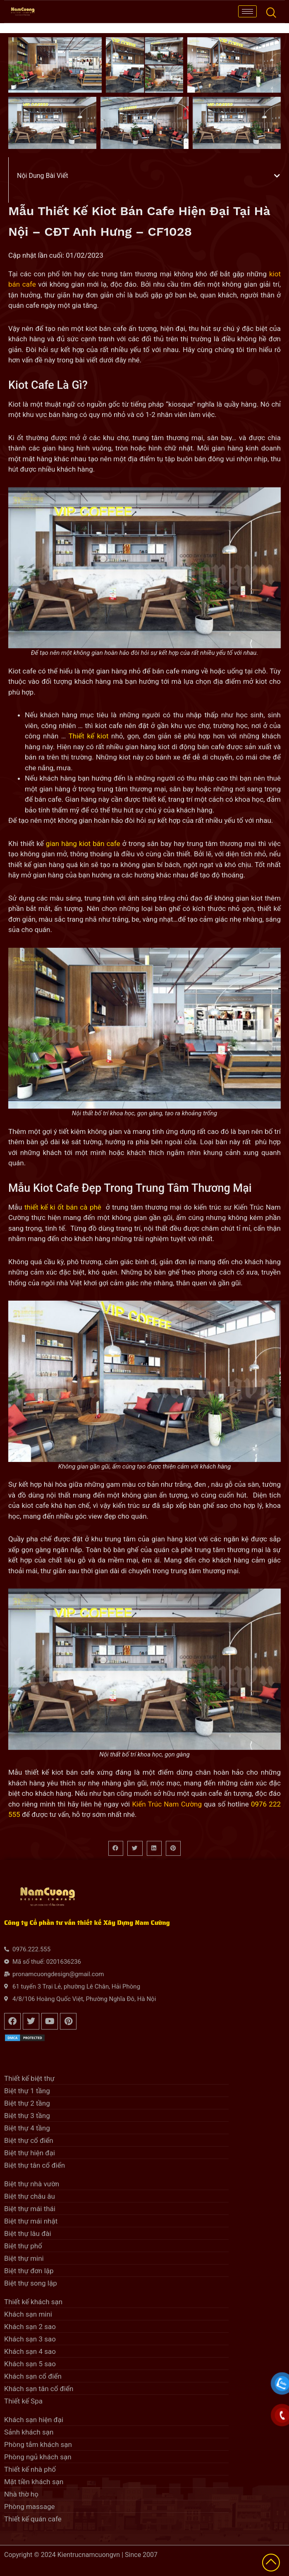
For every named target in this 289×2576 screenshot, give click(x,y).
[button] (277, 176)
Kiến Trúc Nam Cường (167, 1804)
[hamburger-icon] (247, 11)
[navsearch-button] (271, 11)
